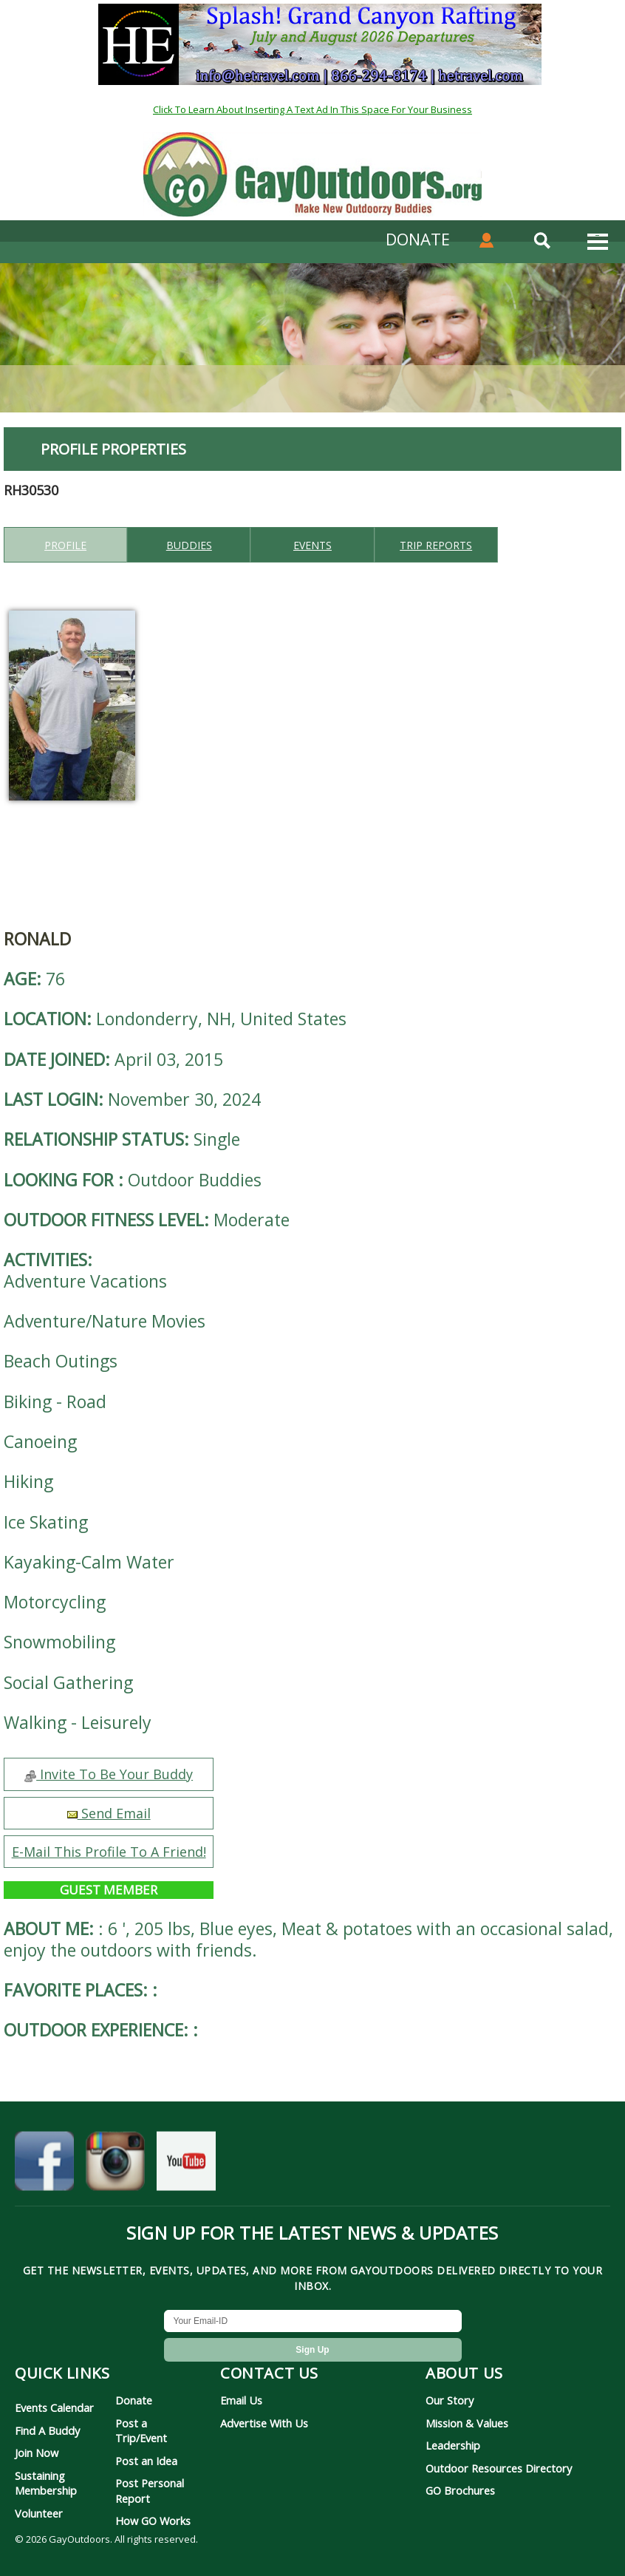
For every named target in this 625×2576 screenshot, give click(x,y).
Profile (65, 545)
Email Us (241, 2400)
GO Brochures (460, 2490)
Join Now (36, 2452)
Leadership (453, 2445)
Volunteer (39, 2513)
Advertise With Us (264, 2423)
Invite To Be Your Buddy (108, 1774)
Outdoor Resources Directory (499, 2468)
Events (312, 545)
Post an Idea (146, 2460)
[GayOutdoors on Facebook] (44, 2165)
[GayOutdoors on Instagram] (115, 2165)
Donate (133, 2400)
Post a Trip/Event (141, 2430)
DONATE (418, 239)
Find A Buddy (47, 2430)
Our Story (450, 2400)
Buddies (189, 545)
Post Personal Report (149, 2490)
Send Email (109, 1813)
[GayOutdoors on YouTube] (186, 2165)
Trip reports (436, 545)
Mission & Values (467, 2423)
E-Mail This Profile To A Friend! (109, 1851)
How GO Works (153, 2520)
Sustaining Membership (46, 2483)
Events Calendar (54, 2407)
